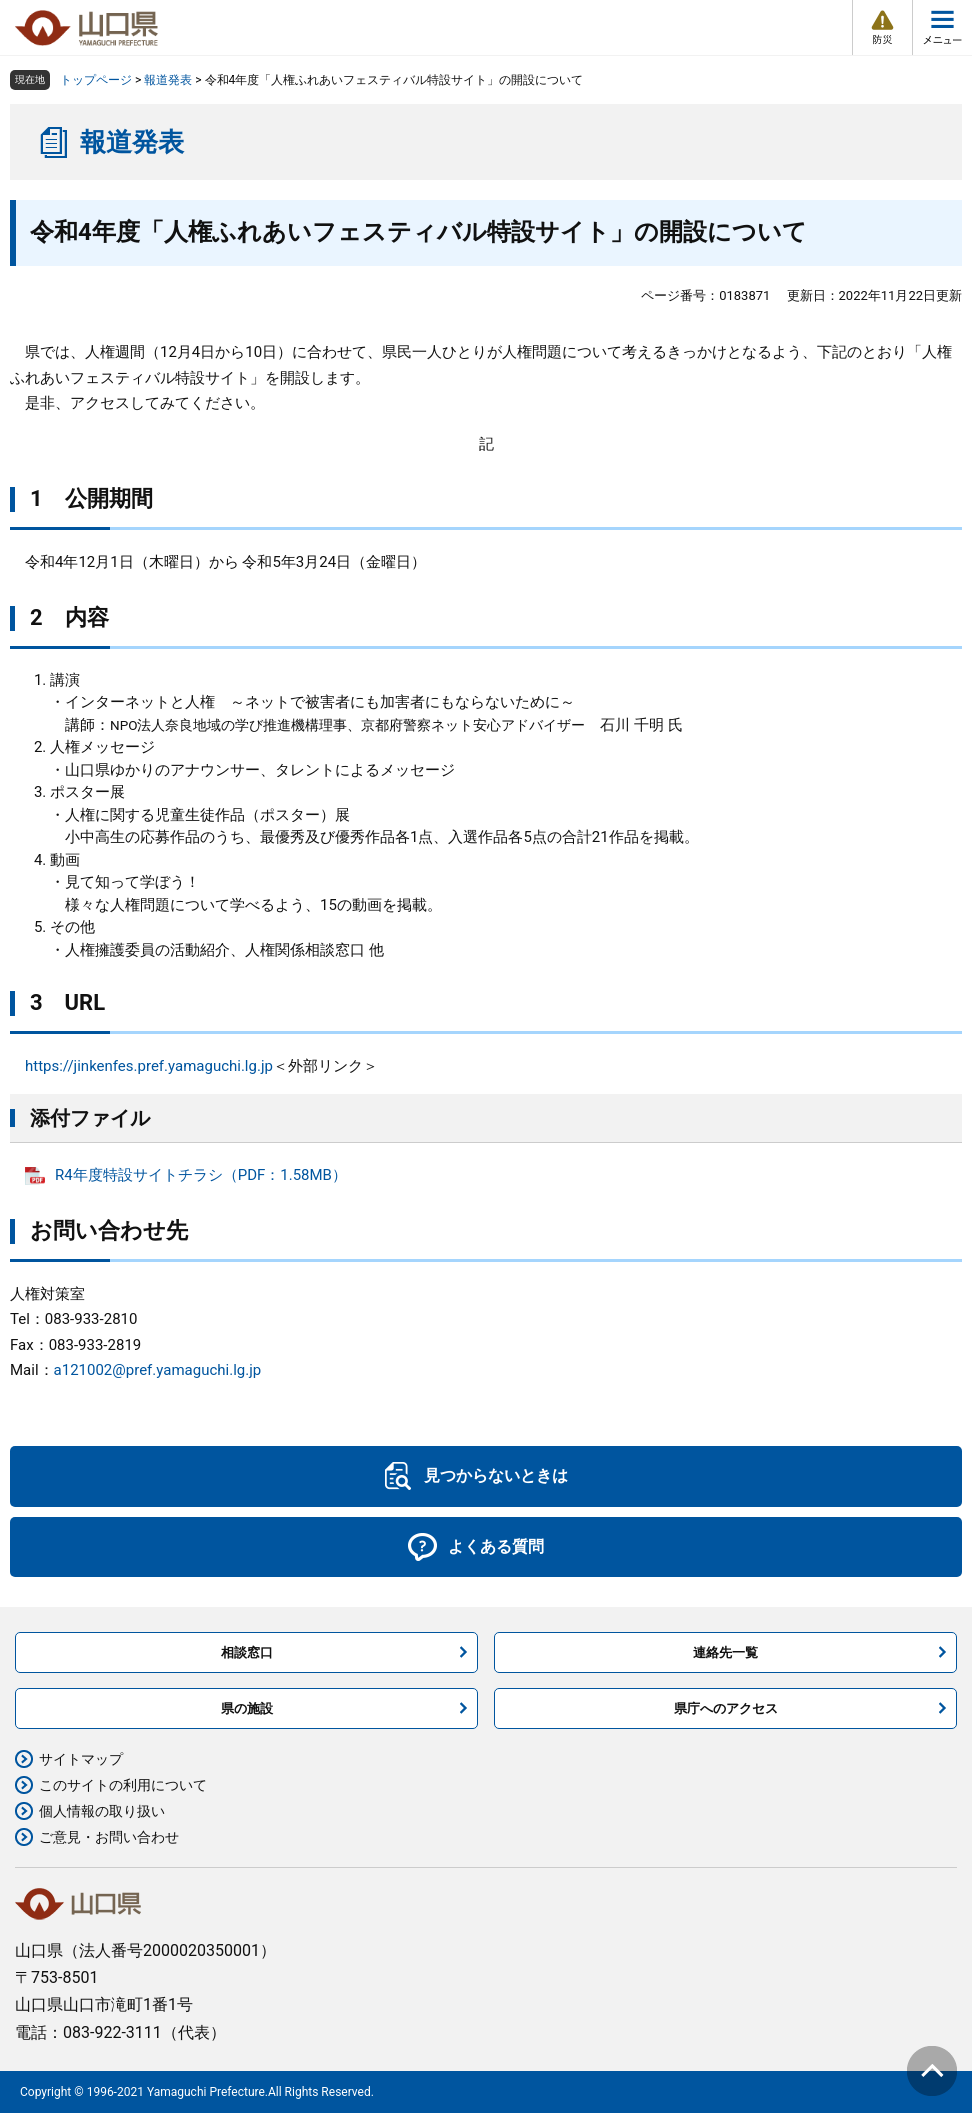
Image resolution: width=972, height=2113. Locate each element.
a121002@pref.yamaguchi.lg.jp (158, 1370)
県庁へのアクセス (726, 1708)
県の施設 (247, 1708)
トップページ (96, 80)
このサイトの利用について (123, 1785)
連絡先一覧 (725, 1652)
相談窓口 (247, 1652)
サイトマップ (81, 1759)
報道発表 (168, 80)
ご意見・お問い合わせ (109, 1837)
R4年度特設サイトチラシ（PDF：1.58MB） (201, 1175)
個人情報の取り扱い (102, 1811)
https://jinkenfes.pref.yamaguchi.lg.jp (149, 1066)
